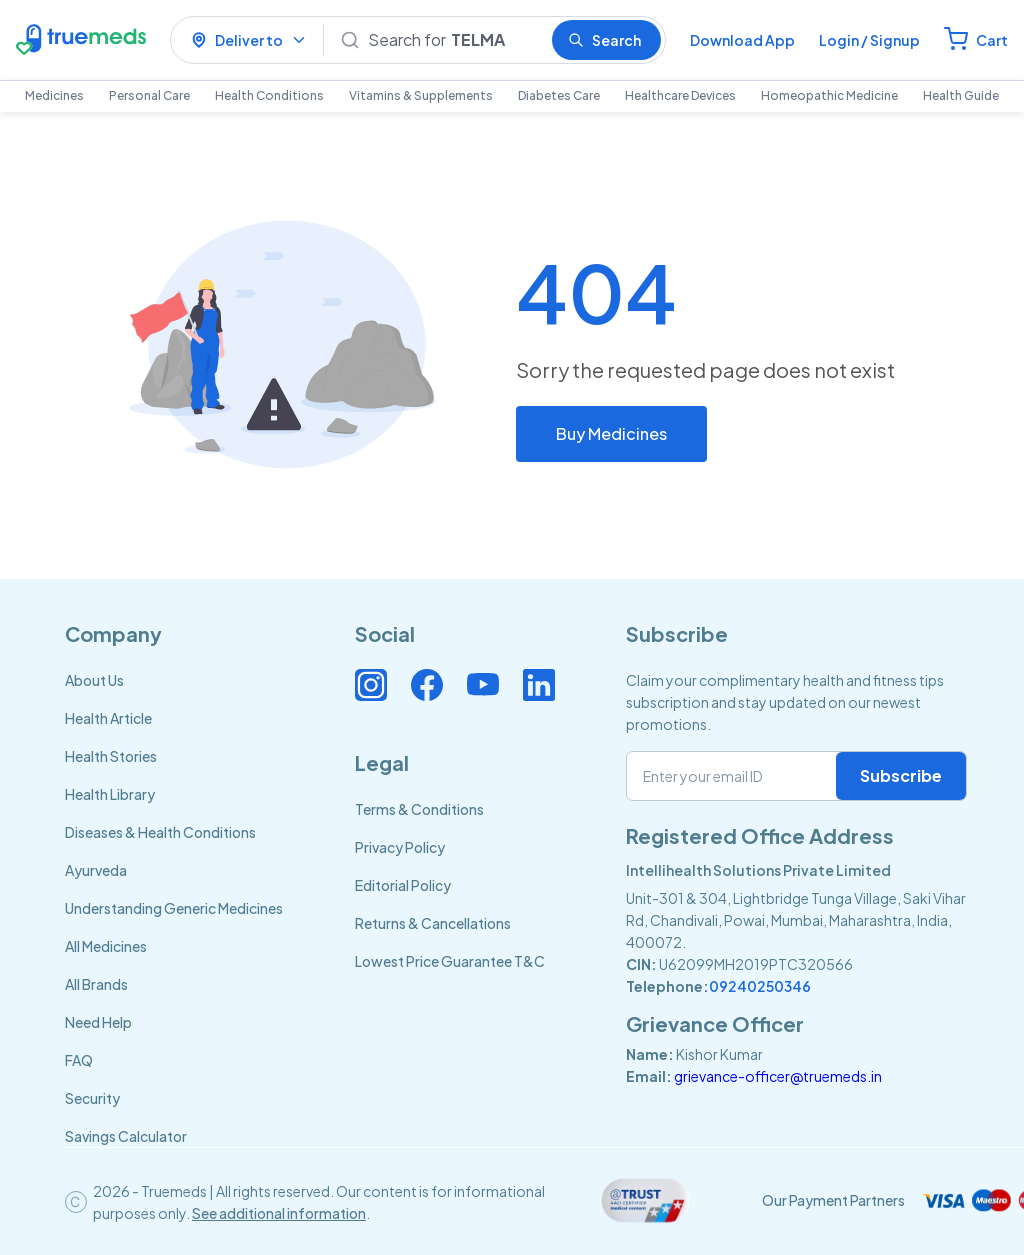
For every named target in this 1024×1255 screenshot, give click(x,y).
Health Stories (111, 756)
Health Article (108, 718)
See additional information (279, 1213)
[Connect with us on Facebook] (427, 685)
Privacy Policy (400, 847)
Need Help (98, 1022)
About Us (94, 680)
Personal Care (149, 95)
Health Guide (961, 95)
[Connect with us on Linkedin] (539, 685)
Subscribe (901, 775)
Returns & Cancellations (433, 923)
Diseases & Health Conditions (160, 832)
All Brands (96, 984)
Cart (992, 40)
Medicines (54, 95)
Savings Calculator (126, 1136)
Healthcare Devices (680, 95)
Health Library (110, 794)
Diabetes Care (559, 95)
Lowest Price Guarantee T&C (450, 961)
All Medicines (106, 946)
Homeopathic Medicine (829, 95)
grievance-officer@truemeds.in (778, 1076)
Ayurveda (96, 870)
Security (92, 1098)
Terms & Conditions (419, 809)
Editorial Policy (403, 885)
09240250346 (760, 986)
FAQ (79, 1060)
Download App (742, 40)
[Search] (452, 40)
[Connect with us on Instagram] (371, 685)
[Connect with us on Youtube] (483, 685)
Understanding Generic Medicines (174, 908)
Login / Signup (869, 40)
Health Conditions (269, 95)
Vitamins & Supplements (421, 95)
